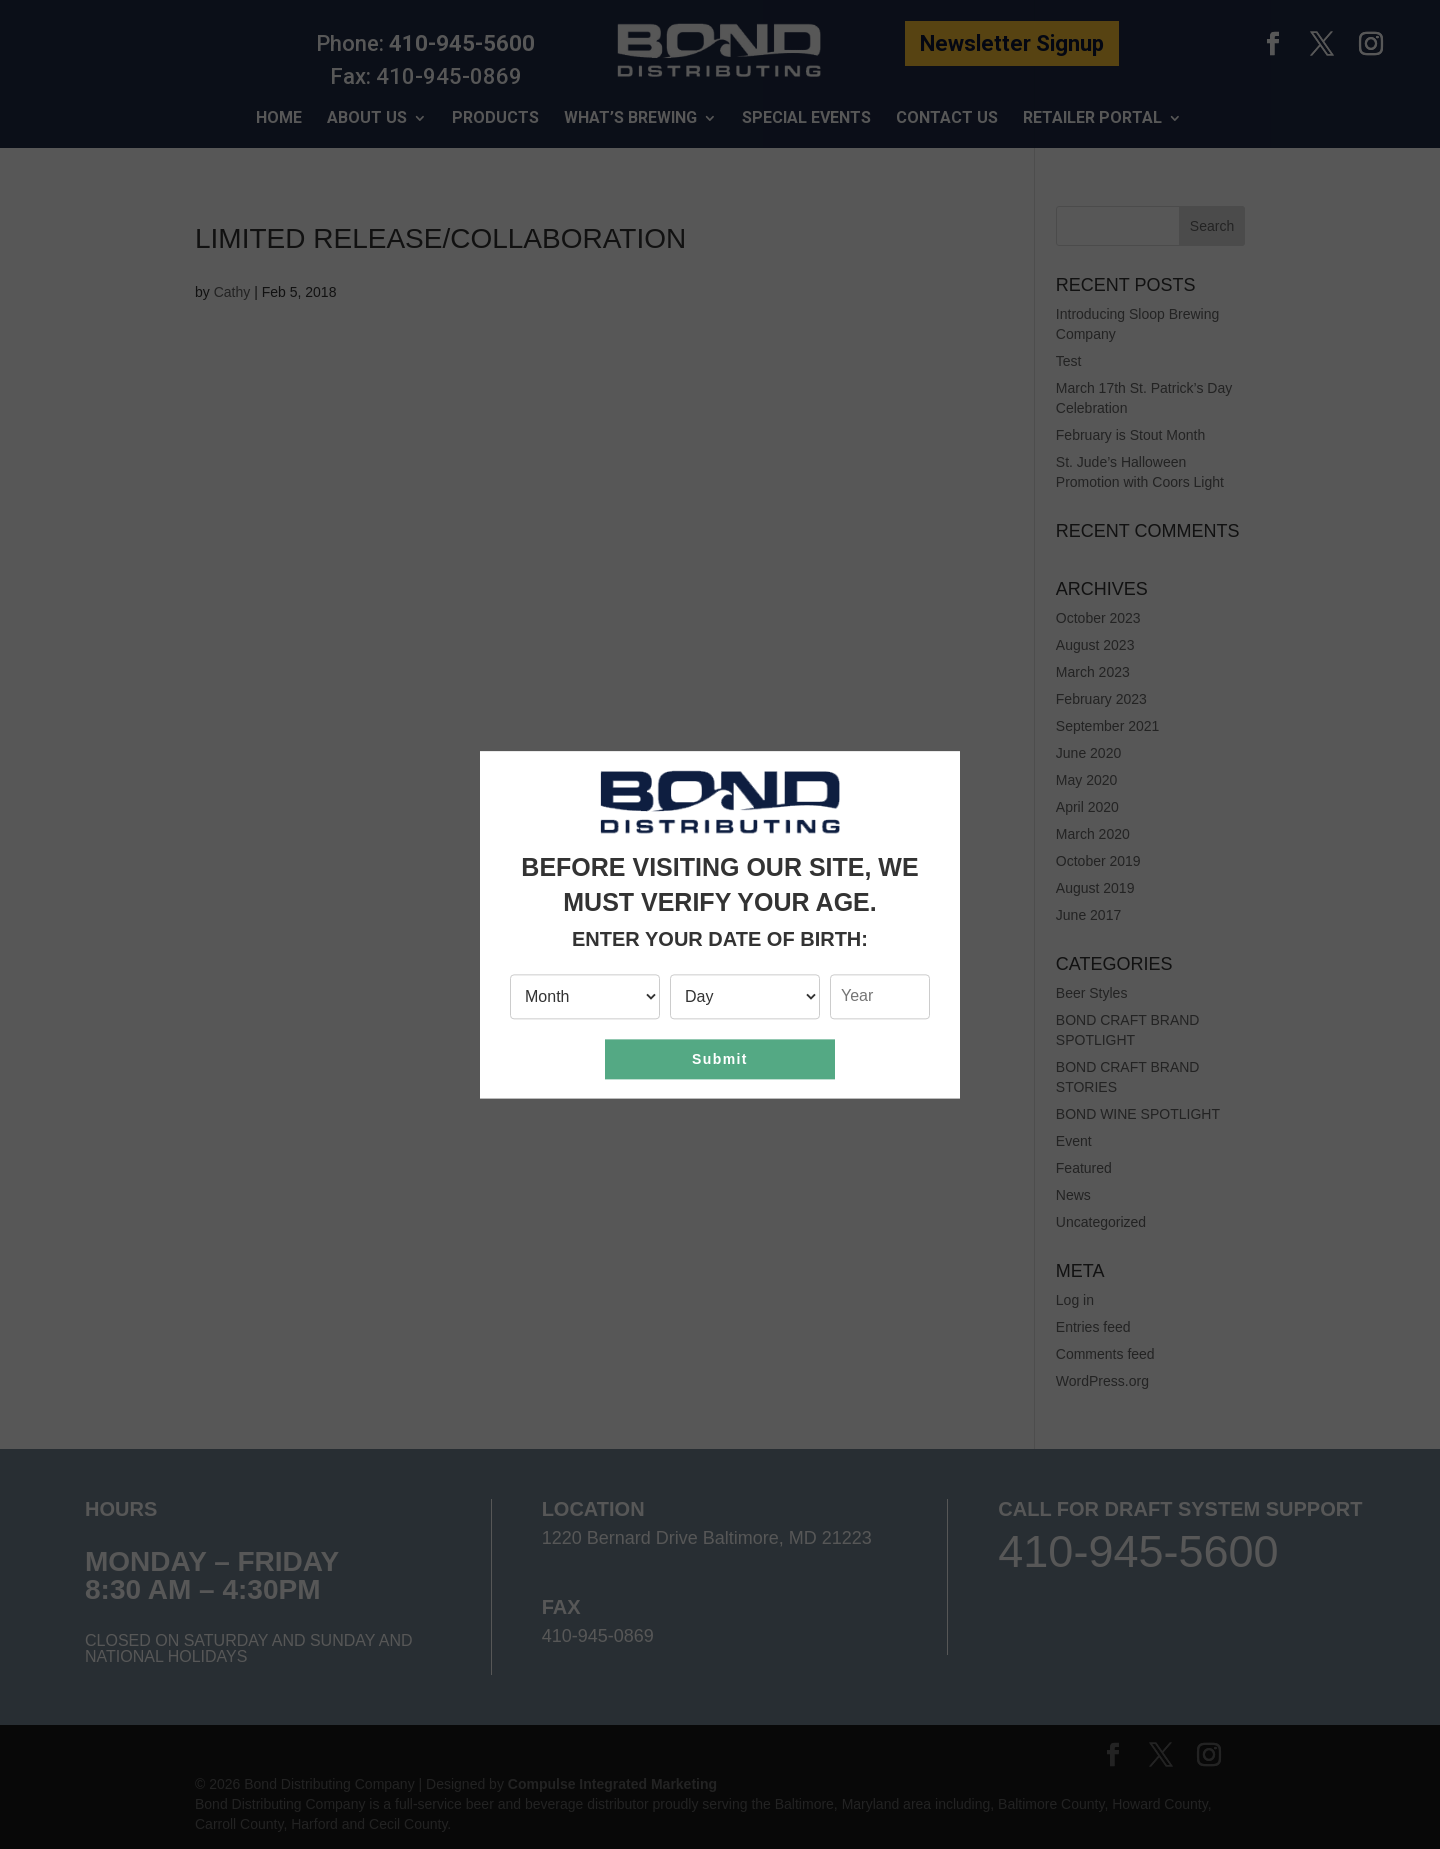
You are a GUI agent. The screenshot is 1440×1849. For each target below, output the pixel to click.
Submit (720, 1059)
